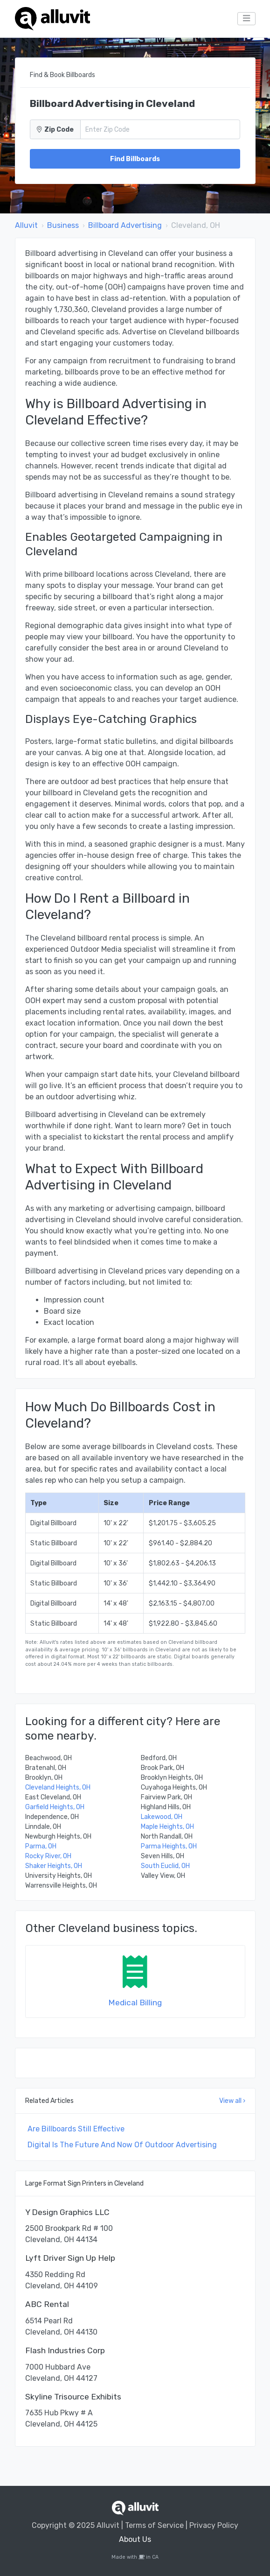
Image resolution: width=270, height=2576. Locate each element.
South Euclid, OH (165, 1866)
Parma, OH (40, 1846)
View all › (232, 2101)
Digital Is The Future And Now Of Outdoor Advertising (122, 2144)
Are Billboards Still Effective (76, 2128)
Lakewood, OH (161, 1817)
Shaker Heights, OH (53, 1866)
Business (63, 225)
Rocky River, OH (48, 1856)
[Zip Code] (160, 129)
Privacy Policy (213, 2525)
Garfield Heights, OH (54, 1807)
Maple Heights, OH (167, 1827)
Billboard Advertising (125, 225)
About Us (135, 2539)
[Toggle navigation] (246, 18)
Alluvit (26, 225)
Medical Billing (135, 2002)
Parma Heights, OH (169, 1846)
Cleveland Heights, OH (57, 1787)
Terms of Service (154, 2525)
